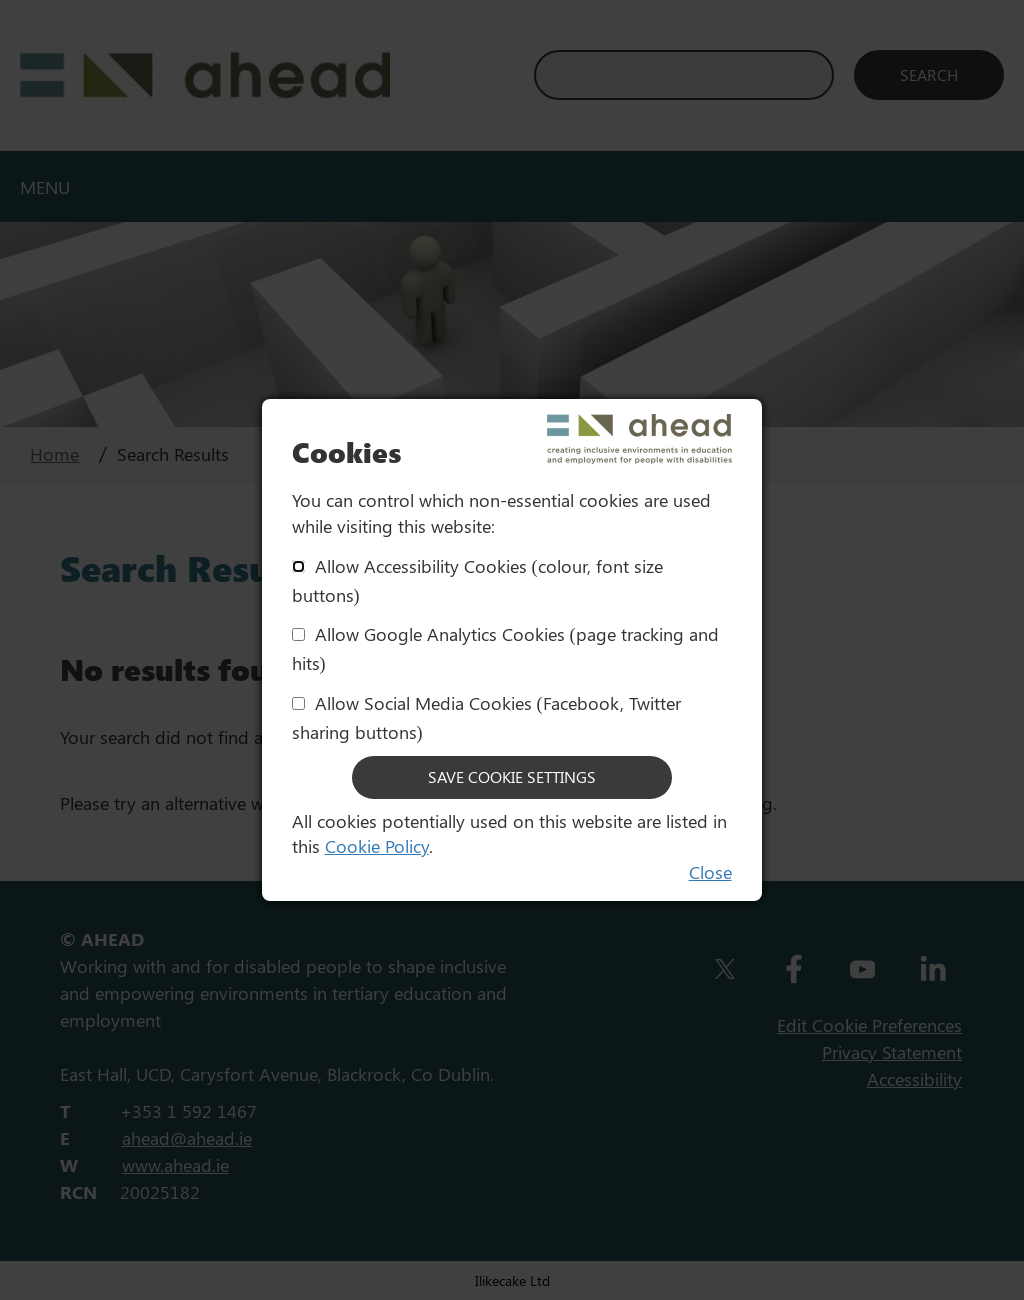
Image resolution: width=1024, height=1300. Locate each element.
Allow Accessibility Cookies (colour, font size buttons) (477, 580)
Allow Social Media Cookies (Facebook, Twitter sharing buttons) (486, 717)
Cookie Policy (377, 846)
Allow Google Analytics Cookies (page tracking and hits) (505, 648)
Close (710, 872)
